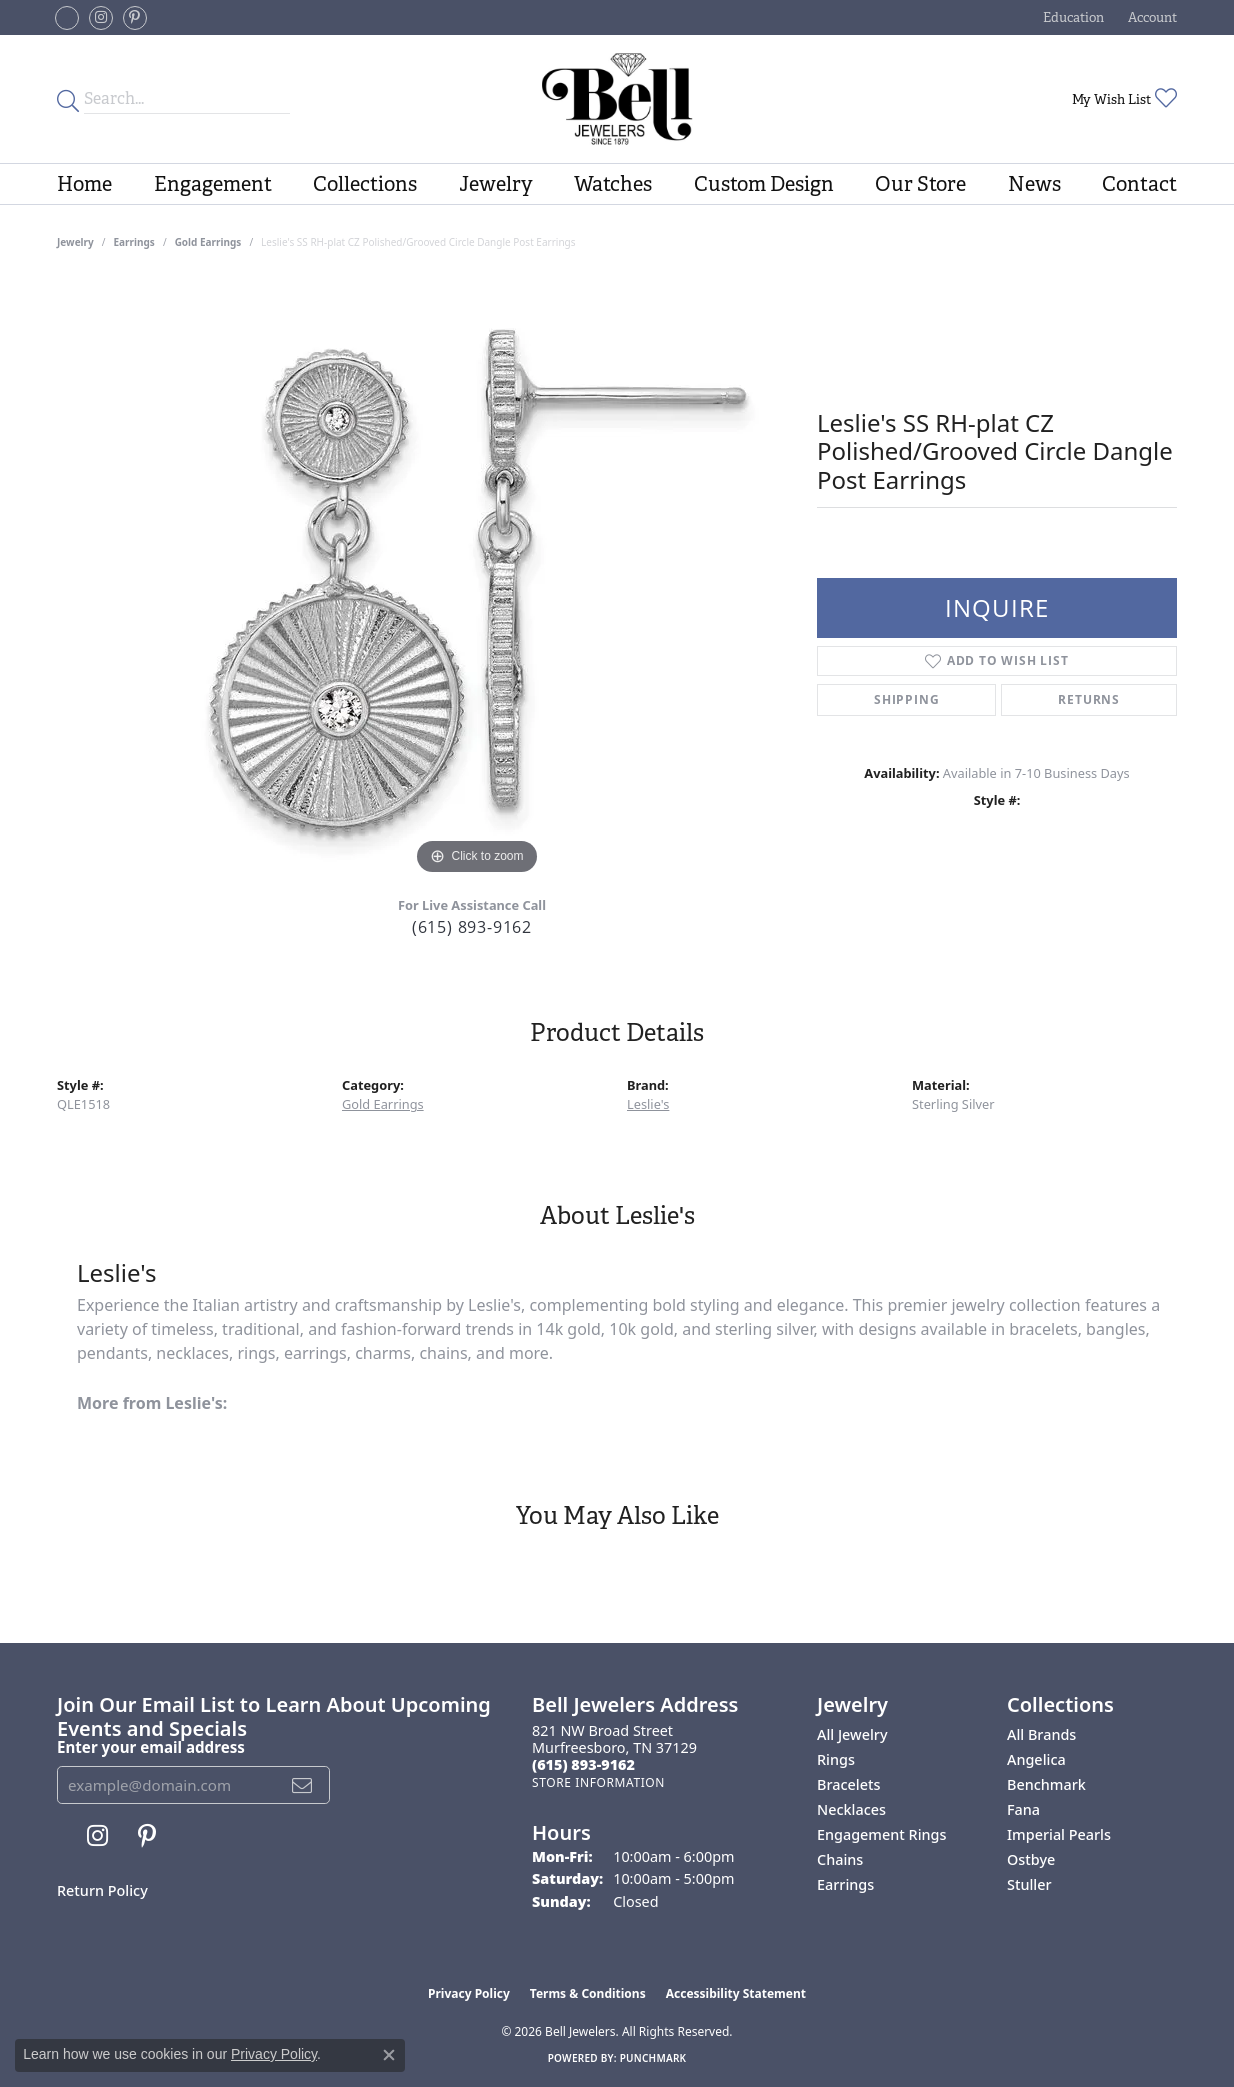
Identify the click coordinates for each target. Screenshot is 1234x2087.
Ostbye (1031, 1859)
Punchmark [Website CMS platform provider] (653, 2058)
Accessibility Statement (736, 1993)
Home (84, 184)
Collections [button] (365, 184)
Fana (1023, 1809)
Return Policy (102, 1890)
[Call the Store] (583, 1764)
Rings (836, 1759)
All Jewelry (852, 1734)
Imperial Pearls (1059, 1834)
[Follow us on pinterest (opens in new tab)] (135, 18)
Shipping (906, 699)
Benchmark (1046, 1784)
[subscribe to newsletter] (302, 1785)
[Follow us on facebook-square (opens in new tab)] (67, 18)
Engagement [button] (213, 184)
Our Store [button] (920, 184)
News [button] (1034, 184)
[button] (1071, 17)
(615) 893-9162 (472, 927)
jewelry (75, 242)
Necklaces (851, 1809)
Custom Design (764, 184)
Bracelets (848, 1784)
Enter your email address (151, 1747)
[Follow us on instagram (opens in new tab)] (101, 18)
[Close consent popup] (389, 2055)
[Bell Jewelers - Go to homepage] (617, 99)
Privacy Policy (469, 1993)
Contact (1139, 184)
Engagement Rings (881, 1834)
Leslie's (648, 1104)
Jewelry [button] (496, 184)
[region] (477, 580)
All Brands (1041, 1734)
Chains (840, 1859)
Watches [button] (613, 184)
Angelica (1036, 1759)
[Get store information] (598, 1782)
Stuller (1029, 1884)
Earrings (134, 242)
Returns (1089, 699)
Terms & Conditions (588, 1993)
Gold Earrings (208, 242)
